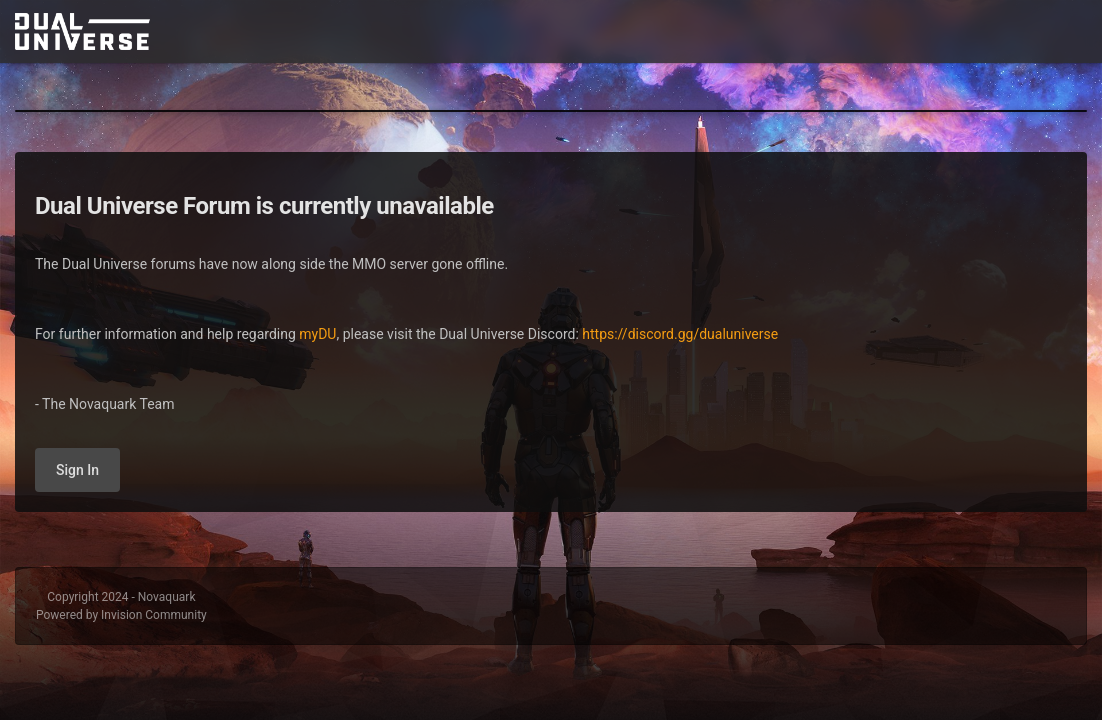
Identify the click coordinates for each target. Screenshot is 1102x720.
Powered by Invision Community (121, 615)
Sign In (77, 470)
